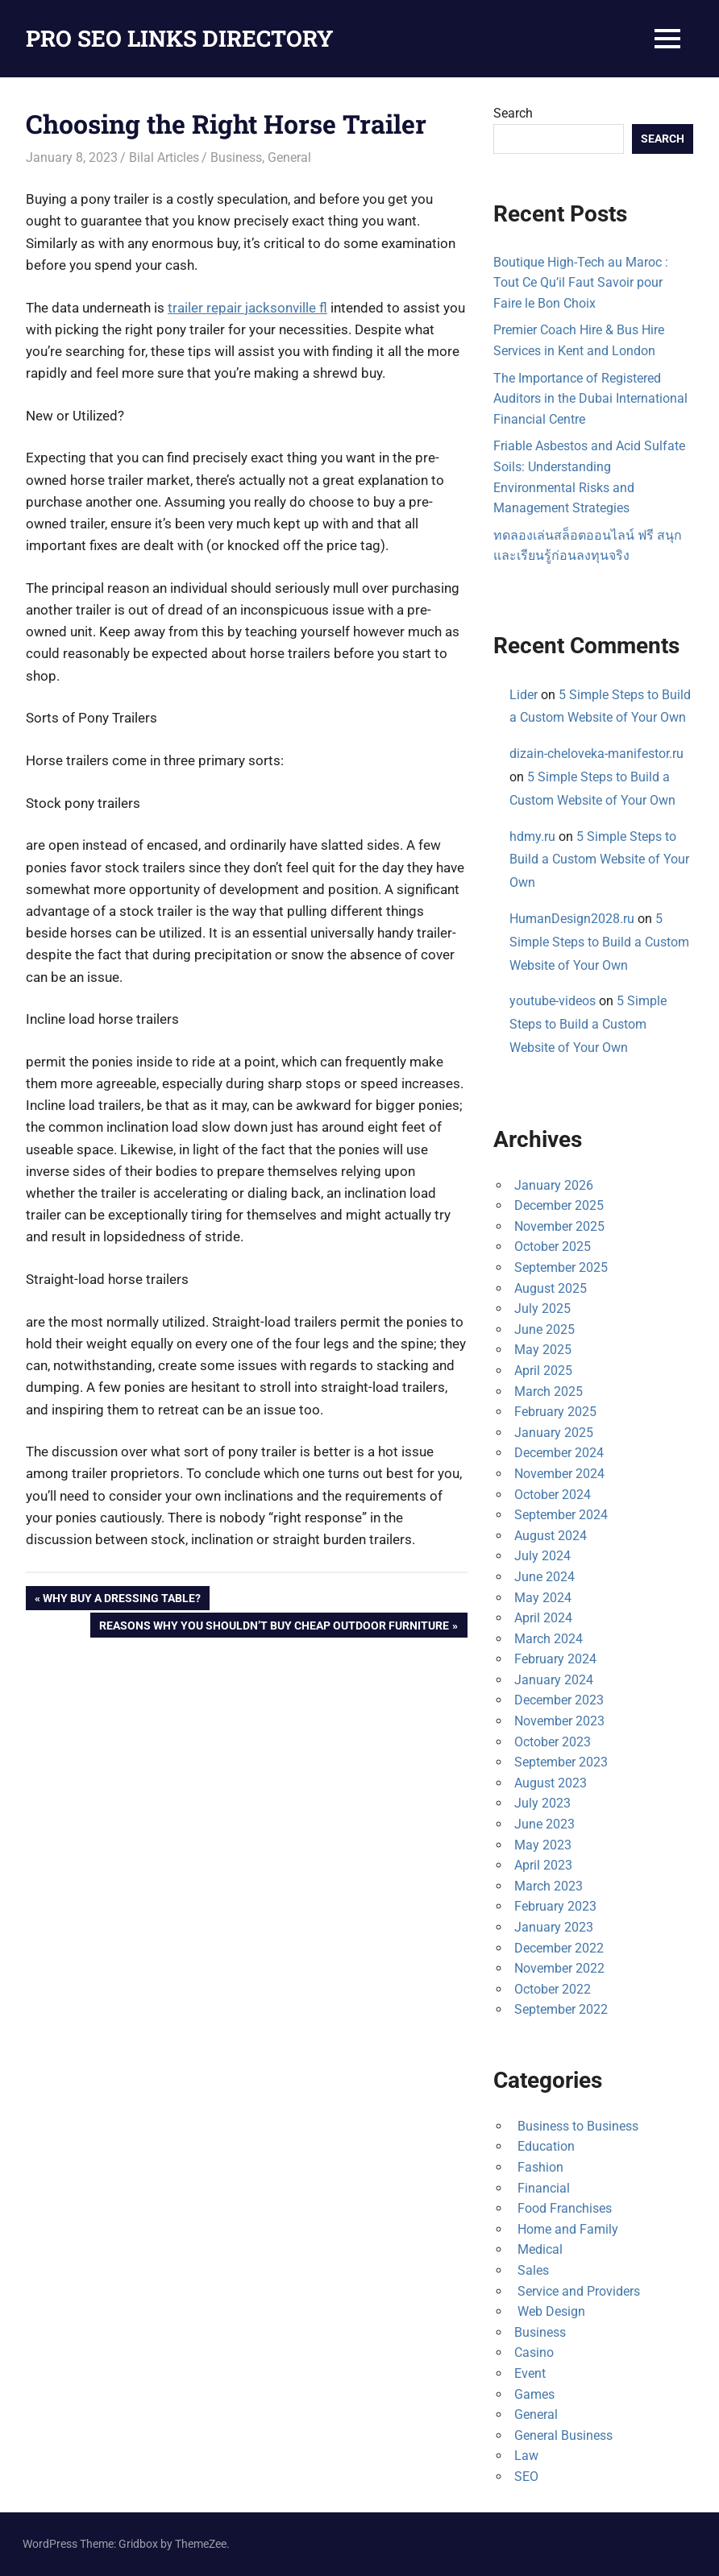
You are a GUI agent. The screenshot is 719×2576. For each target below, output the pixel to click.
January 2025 (553, 1432)
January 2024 (553, 1680)
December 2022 (559, 1948)
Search (513, 113)
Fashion (538, 2167)
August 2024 (550, 1535)
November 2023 (559, 1721)
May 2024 (542, 1597)
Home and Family (566, 2229)
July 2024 (542, 1555)
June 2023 (544, 1824)
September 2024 (561, 1514)
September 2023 (561, 1762)
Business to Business (576, 2126)
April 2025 (543, 1370)
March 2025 (548, 1391)
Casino (534, 2352)
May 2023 (542, 1845)
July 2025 (542, 1308)
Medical (538, 2249)
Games (534, 2394)
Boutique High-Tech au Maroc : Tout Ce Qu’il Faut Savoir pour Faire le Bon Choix (580, 283)
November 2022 (559, 1968)
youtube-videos (552, 1000)
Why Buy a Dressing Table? (121, 1599)
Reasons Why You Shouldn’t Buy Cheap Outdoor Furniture (273, 1627)
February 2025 (555, 1411)
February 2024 (555, 1659)
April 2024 (543, 1618)
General (289, 157)
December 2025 (559, 1205)
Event (530, 2373)
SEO (526, 2476)
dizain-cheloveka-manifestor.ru (596, 753)
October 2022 (552, 1989)
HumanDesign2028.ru (571, 918)
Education (544, 2146)
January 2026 (553, 1185)
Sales (531, 2270)
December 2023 (559, 1700)
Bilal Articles (164, 157)
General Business (563, 2435)
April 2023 (543, 1865)
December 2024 (559, 1452)
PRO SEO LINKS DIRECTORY (180, 38)
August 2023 (550, 1783)
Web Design (549, 2311)
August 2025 (550, 1288)
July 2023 (542, 1803)
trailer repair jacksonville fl (247, 308)
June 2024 (544, 1576)
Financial (542, 2188)
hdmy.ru (532, 836)
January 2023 (553, 1927)
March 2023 (548, 1886)
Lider (523, 694)
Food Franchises (563, 2208)
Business (236, 157)
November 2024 (559, 1473)
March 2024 (548, 1638)
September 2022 (561, 2009)
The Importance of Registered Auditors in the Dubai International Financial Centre (590, 399)
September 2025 (561, 1267)
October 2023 (552, 1742)
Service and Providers (577, 2291)
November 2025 (559, 1226)
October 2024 (552, 1494)
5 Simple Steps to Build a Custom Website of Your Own (599, 860)
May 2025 (542, 1349)
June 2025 (544, 1329)
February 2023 (555, 1906)
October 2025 (552, 1246)
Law (526, 2455)
